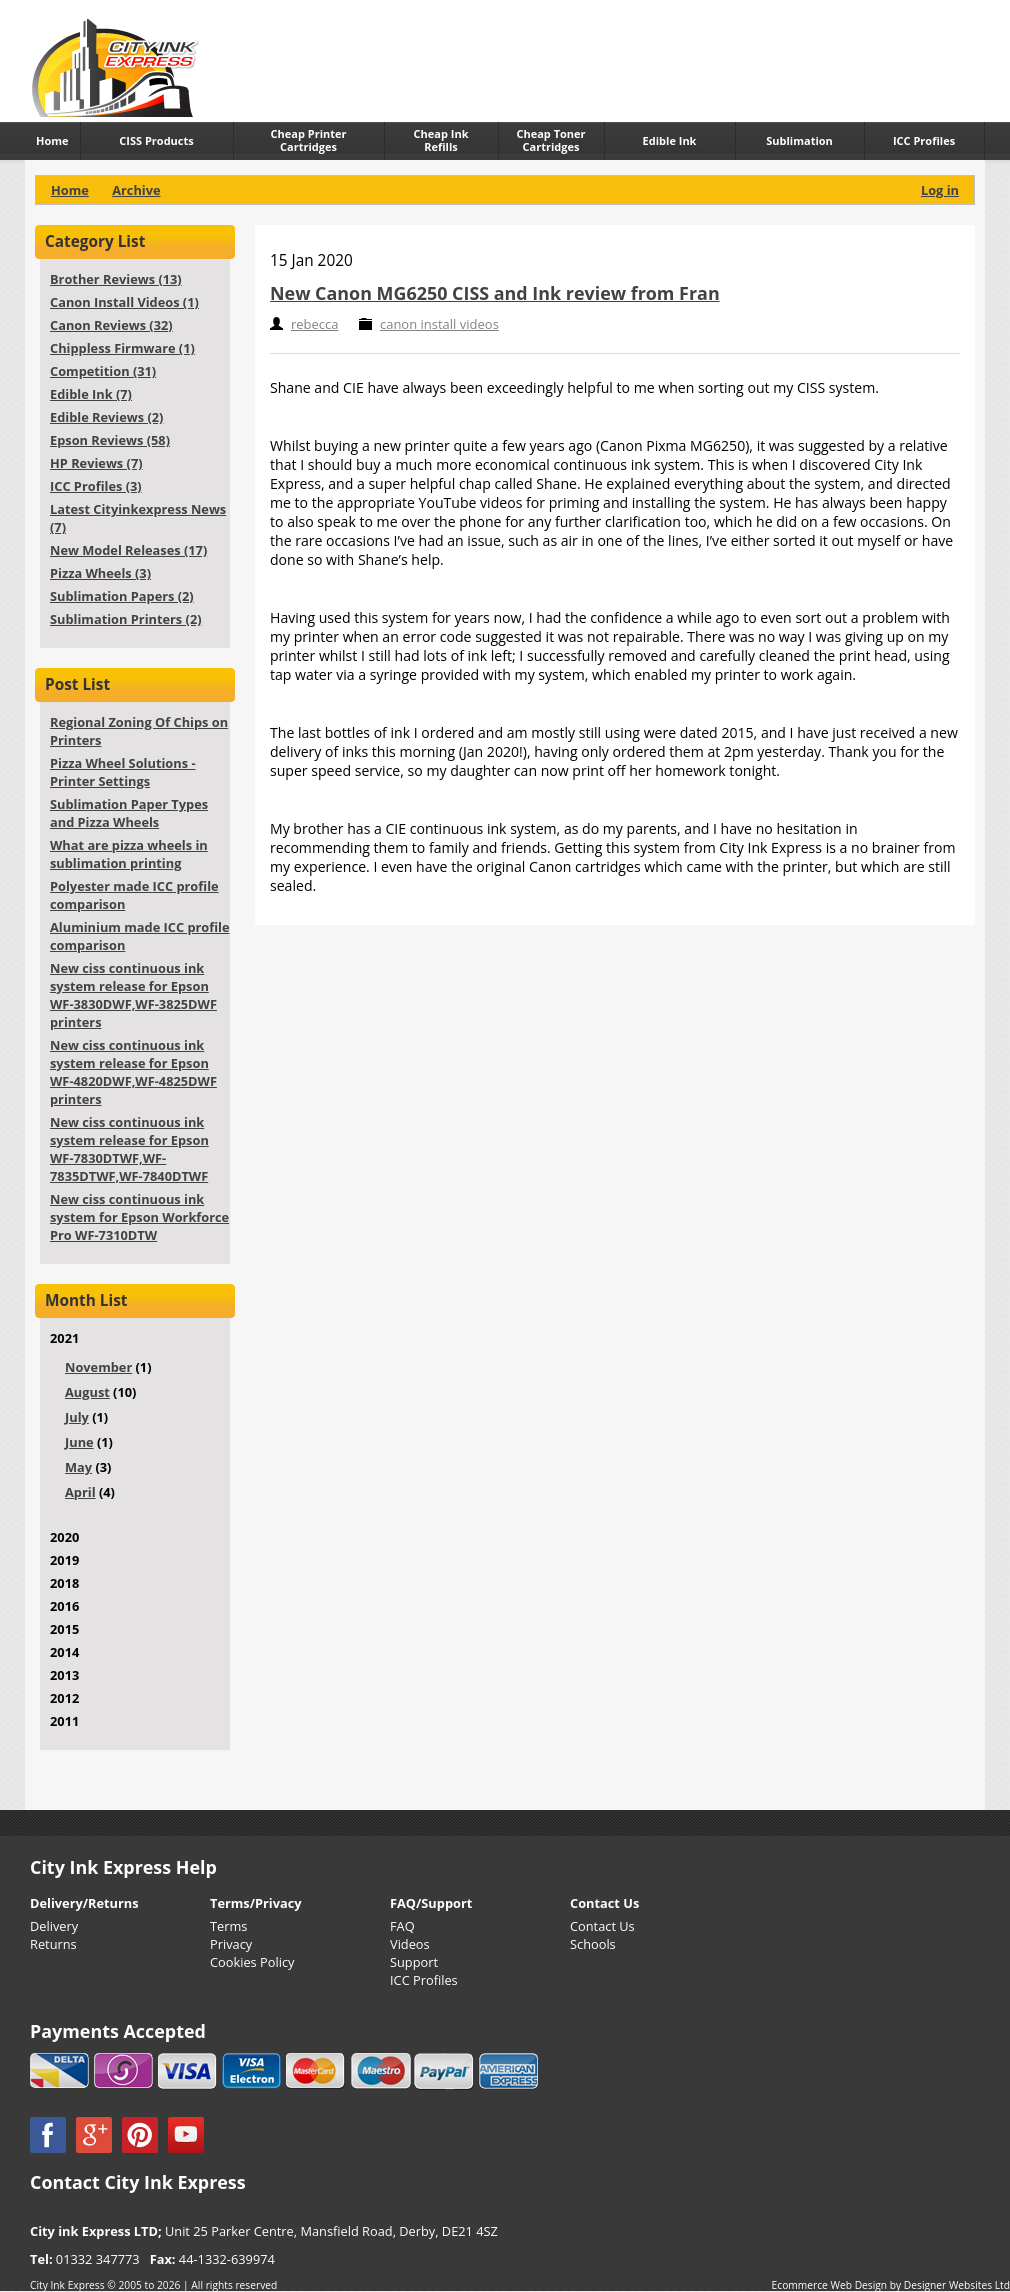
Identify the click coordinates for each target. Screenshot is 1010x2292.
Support (414, 1962)
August (87, 1392)
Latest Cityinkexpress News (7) (138, 518)
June (79, 1442)
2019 (64, 1560)
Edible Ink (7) (91, 394)
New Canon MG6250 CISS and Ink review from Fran (495, 293)
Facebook (48, 2135)
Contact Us (602, 1926)
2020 (64, 1537)
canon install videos (439, 324)
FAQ (402, 1926)
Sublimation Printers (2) (126, 619)
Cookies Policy (252, 1962)
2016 (64, 1606)
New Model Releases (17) (128, 550)
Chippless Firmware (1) (122, 348)
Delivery (54, 1926)
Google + (94, 2135)
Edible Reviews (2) (106, 417)
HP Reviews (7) (96, 463)
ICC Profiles (424, 1980)
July (77, 1417)
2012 (64, 1698)
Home (70, 190)
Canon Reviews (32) (111, 325)
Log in (940, 190)
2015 (64, 1629)
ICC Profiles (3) (96, 486)
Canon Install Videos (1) (124, 302)
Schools (593, 1944)
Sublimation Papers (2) (122, 596)
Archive (136, 190)
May (78, 1467)
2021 (127, 1426)
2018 (64, 1583)
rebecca (315, 324)
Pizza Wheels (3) (100, 573)
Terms (228, 1926)
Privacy (231, 1944)
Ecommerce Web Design (830, 2285)
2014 (64, 1652)
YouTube (186, 2135)
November (98, 1367)
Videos (410, 1944)
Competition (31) (103, 371)
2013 (64, 1675)
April (80, 1492)
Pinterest (140, 2135)
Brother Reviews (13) (116, 279)
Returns (53, 1944)
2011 (64, 1721)
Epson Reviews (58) (110, 440)
